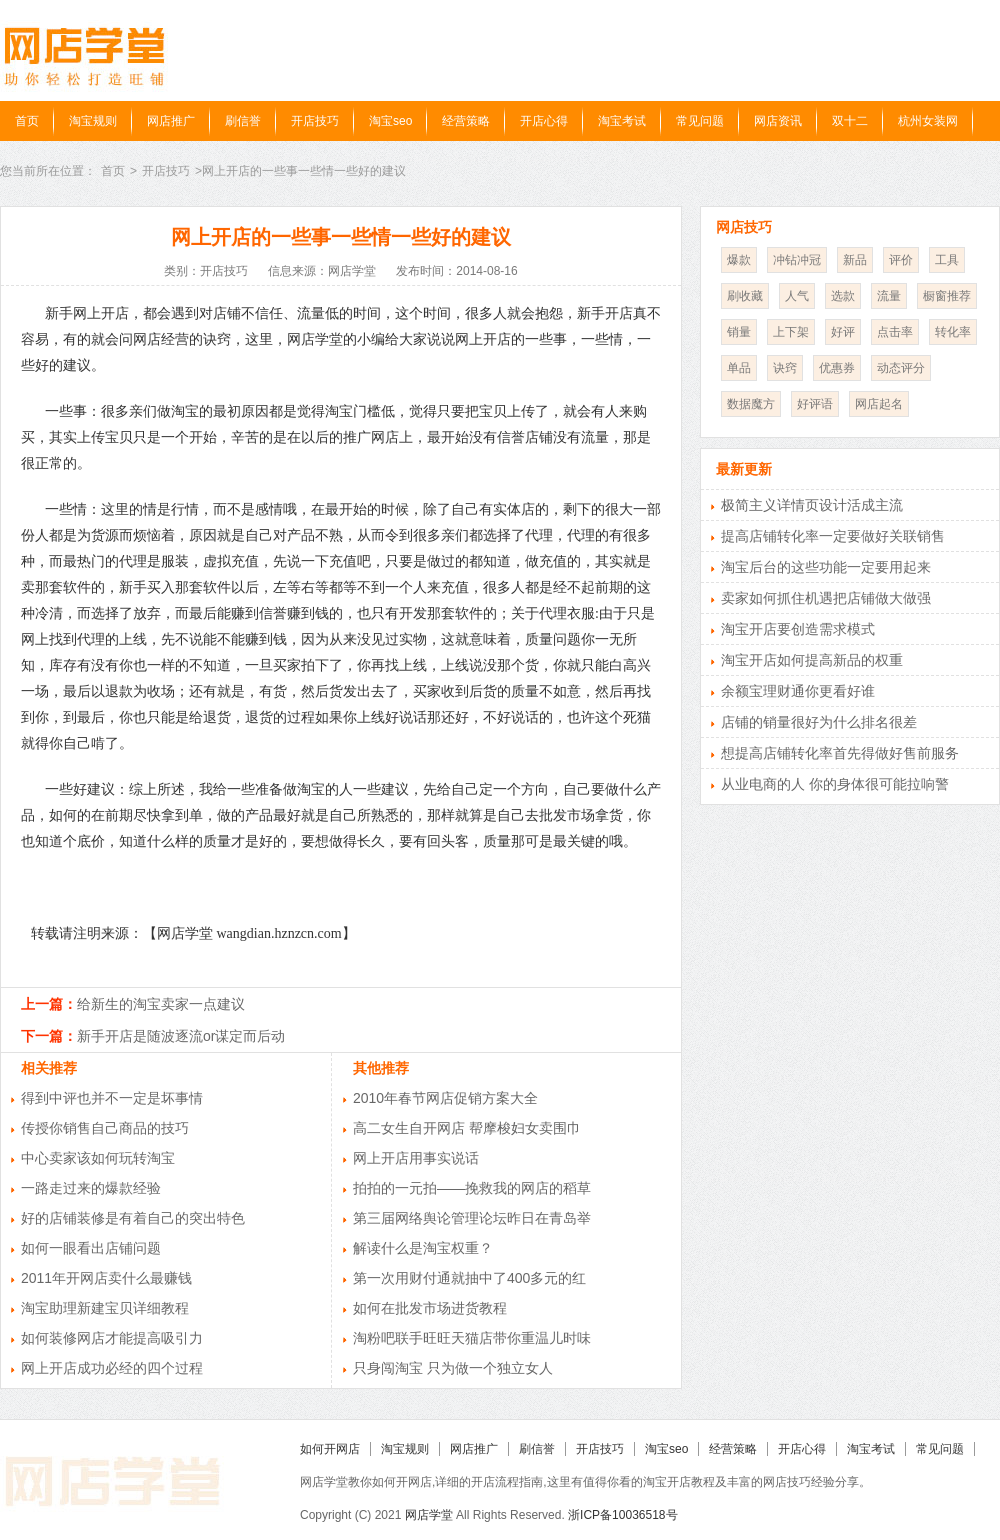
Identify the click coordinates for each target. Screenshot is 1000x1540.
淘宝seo (390, 121)
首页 (27, 121)
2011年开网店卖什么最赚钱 (106, 1278)
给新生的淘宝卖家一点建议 (161, 1004)
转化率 (953, 332)
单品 (739, 368)
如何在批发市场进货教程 (430, 1308)
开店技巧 (315, 121)
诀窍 (785, 368)
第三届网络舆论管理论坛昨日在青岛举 (472, 1218)
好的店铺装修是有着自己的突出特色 (133, 1218)
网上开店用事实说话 (416, 1158)
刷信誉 (243, 121)
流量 (889, 296)
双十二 (850, 121)
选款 (843, 296)
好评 (843, 332)
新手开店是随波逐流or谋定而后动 (181, 1036)
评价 (901, 260)
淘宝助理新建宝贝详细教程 (105, 1308)
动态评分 (901, 368)
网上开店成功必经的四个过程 (112, 1368)
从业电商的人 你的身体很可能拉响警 (835, 784)
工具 (947, 260)
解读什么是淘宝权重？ (423, 1248)
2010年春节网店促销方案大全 (445, 1098)
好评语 (815, 404)
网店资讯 (778, 121)
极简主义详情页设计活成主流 (812, 505)
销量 (739, 332)
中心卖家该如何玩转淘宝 (98, 1158)
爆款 (739, 260)
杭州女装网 (928, 121)
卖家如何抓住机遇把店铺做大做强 (826, 598)
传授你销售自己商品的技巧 (105, 1128)
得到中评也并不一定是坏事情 (112, 1098)
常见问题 (700, 121)
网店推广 (171, 121)
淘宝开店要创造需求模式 (798, 629)
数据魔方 (751, 404)
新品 (855, 260)
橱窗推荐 (947, 296)
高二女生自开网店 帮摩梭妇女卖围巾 (467, 1128)
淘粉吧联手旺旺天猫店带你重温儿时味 (472, 1338)
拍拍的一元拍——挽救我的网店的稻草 (472, 1188)
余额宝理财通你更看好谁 (798, 691)
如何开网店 (330, 1449)
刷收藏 (745, 296)
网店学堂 (429, 1515)
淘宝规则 (93, 121)
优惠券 (837, 368)
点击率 (895, 332)
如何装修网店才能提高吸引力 (112, 1338)
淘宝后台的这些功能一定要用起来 (826, 567)
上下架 (791, 332)
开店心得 (544, 121)
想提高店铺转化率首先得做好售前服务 (840, 753)
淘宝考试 (622, 121)
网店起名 (879, 404)
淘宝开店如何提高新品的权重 (812, 660)
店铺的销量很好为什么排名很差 (819, 722)
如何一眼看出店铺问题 (91, 1248)
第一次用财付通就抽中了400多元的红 (469, 1278)
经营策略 (466, 121)
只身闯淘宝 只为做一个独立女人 (453, 1368)
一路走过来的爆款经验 (91, 1188)
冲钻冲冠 (797, 260)
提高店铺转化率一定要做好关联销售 (833, 536)
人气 (797, 296)
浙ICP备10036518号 (622, 1515)
